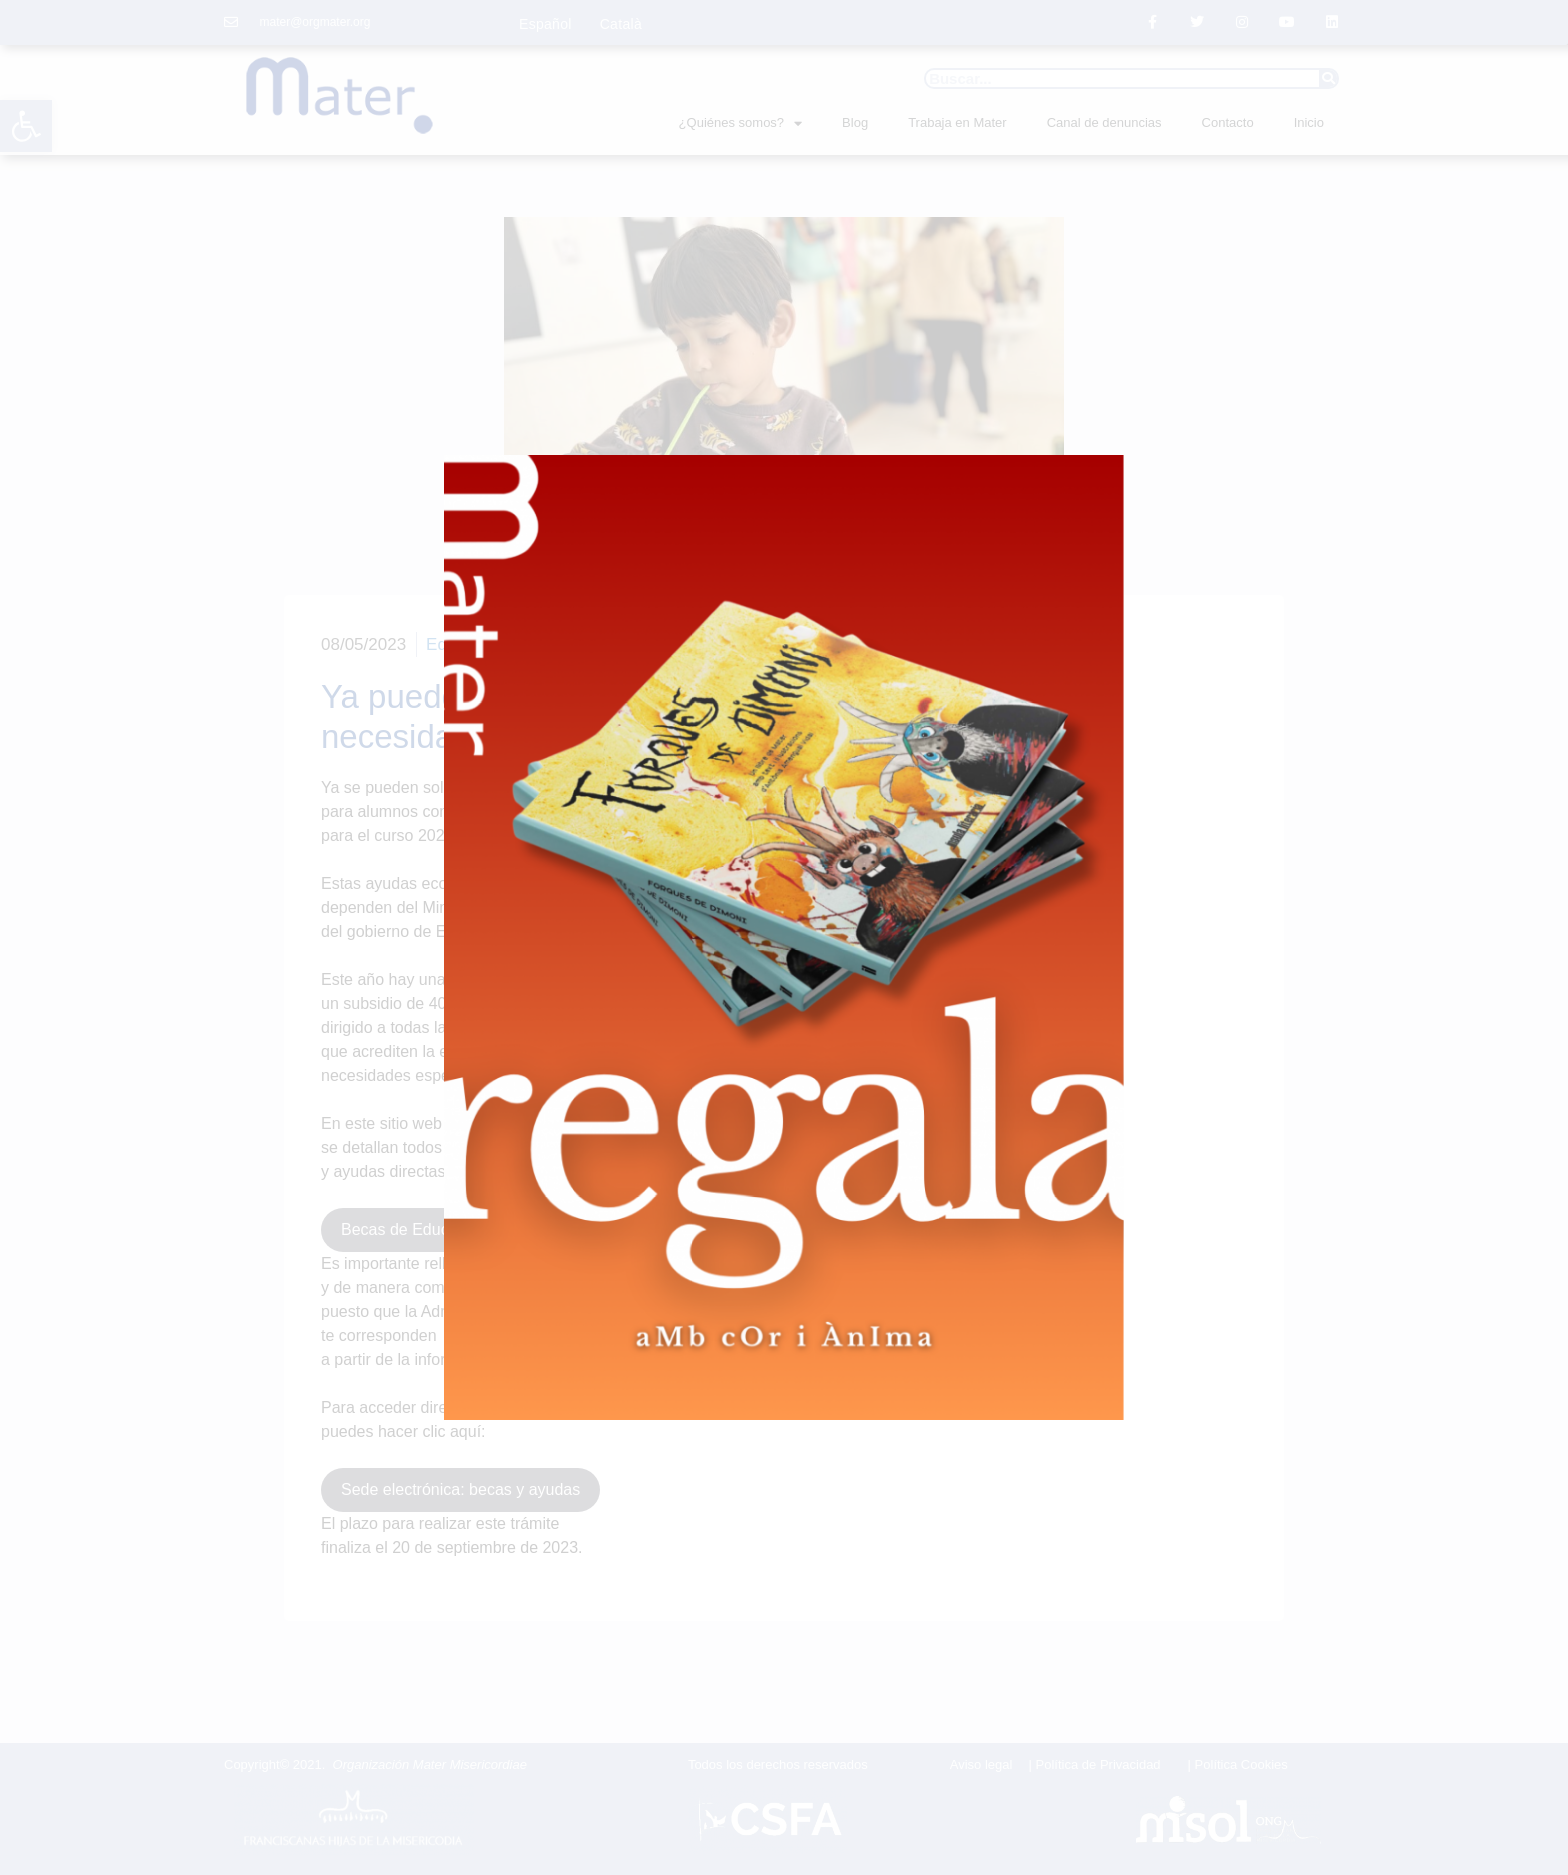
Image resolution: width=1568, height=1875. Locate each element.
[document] (784, 937)
